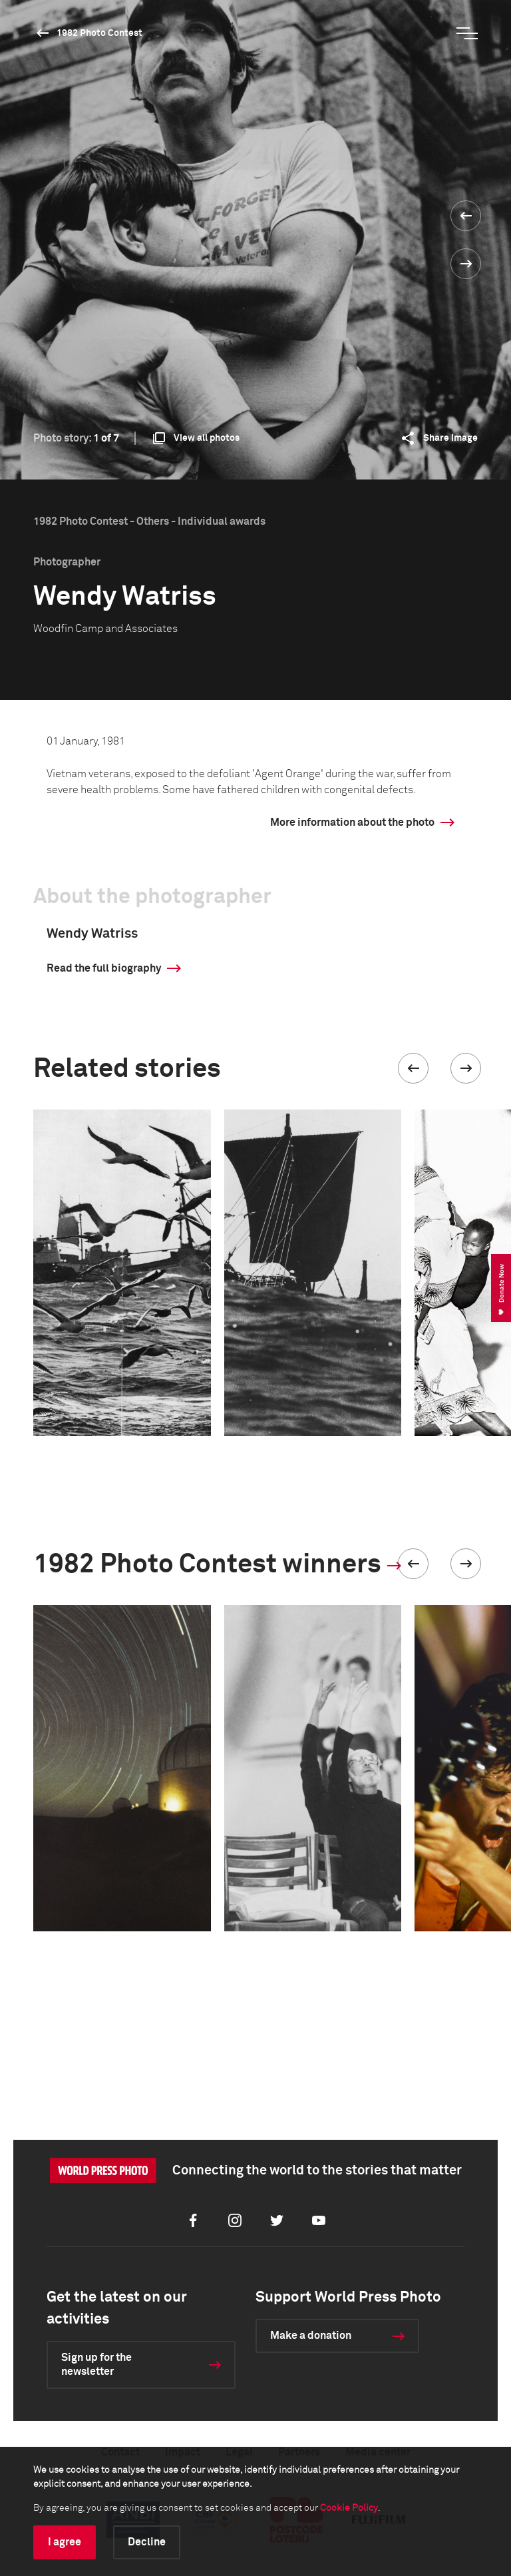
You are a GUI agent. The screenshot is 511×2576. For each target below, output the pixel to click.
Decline (147, 2542)
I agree (64, 2542)
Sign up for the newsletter (96, 2364)
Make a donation (310, 2335)
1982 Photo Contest (99, 33)
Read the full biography (104, 968)
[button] (413, 1068)
